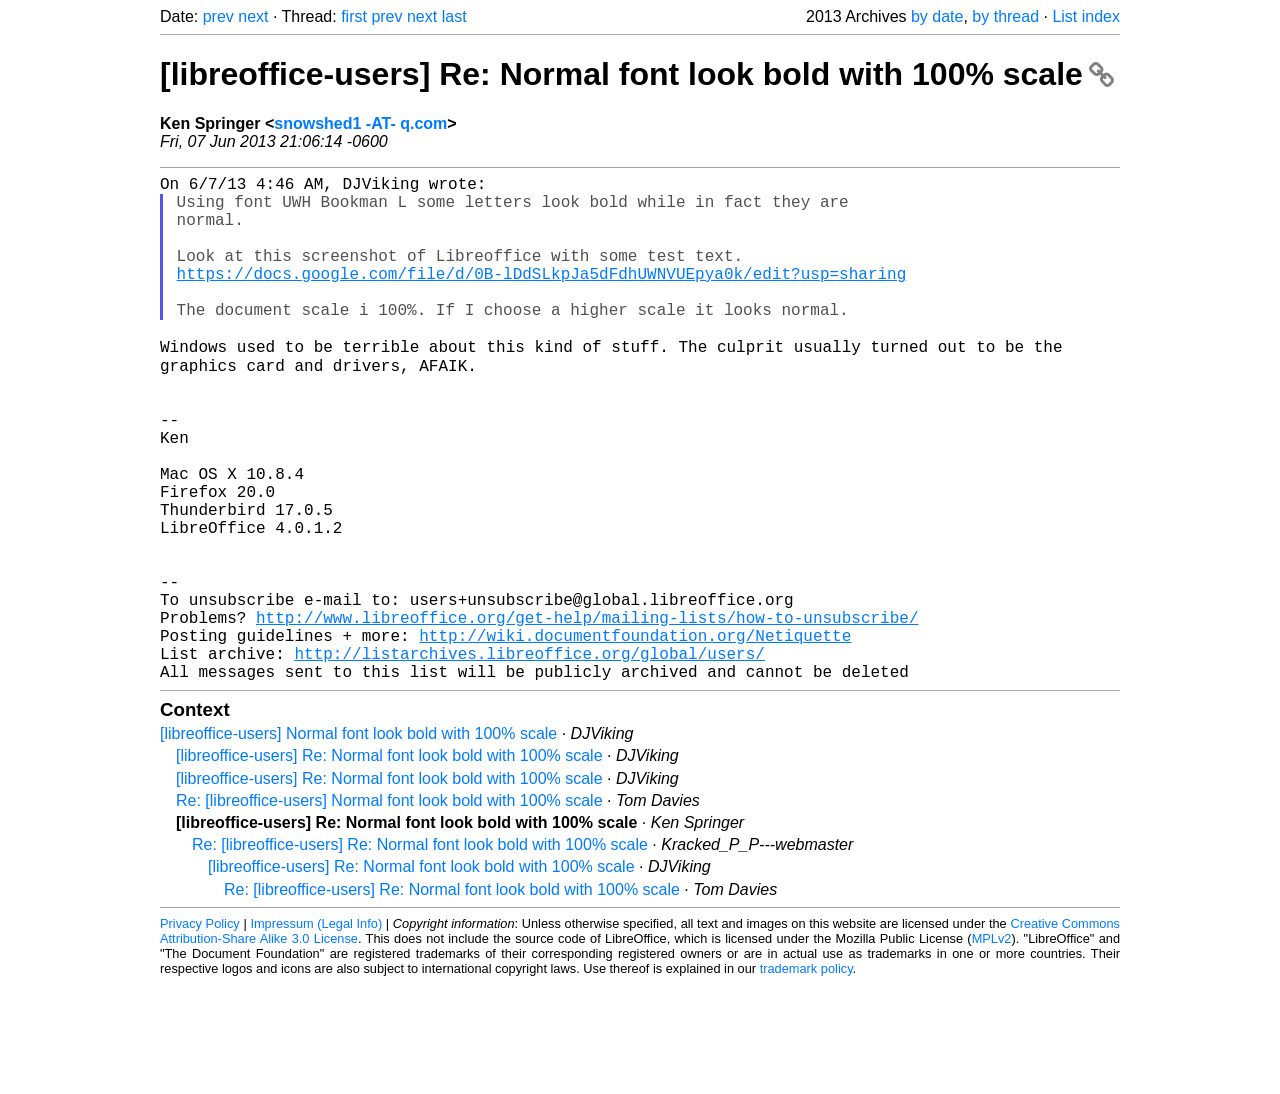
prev (218, 16)
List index (1086, 16)
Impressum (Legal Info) (316, 1033)
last (454, 16)
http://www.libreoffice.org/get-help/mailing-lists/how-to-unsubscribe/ (587, 715)
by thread (1005, 16)
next (253, 16)
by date (937, 16)
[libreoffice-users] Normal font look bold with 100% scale (358, 843)
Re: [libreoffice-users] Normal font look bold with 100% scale (389, 910)
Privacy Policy (200, 1033)
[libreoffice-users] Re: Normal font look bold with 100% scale (637, 74)
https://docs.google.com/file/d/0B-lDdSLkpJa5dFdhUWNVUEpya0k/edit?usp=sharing (542, 297)
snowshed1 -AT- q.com (360, 123)
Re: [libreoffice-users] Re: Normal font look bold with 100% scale (420, 954)
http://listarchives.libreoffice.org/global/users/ (529, 759)
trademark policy (806, 1078)
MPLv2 (992, 1048)
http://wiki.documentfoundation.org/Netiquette (635, 737)
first (354, 16)
